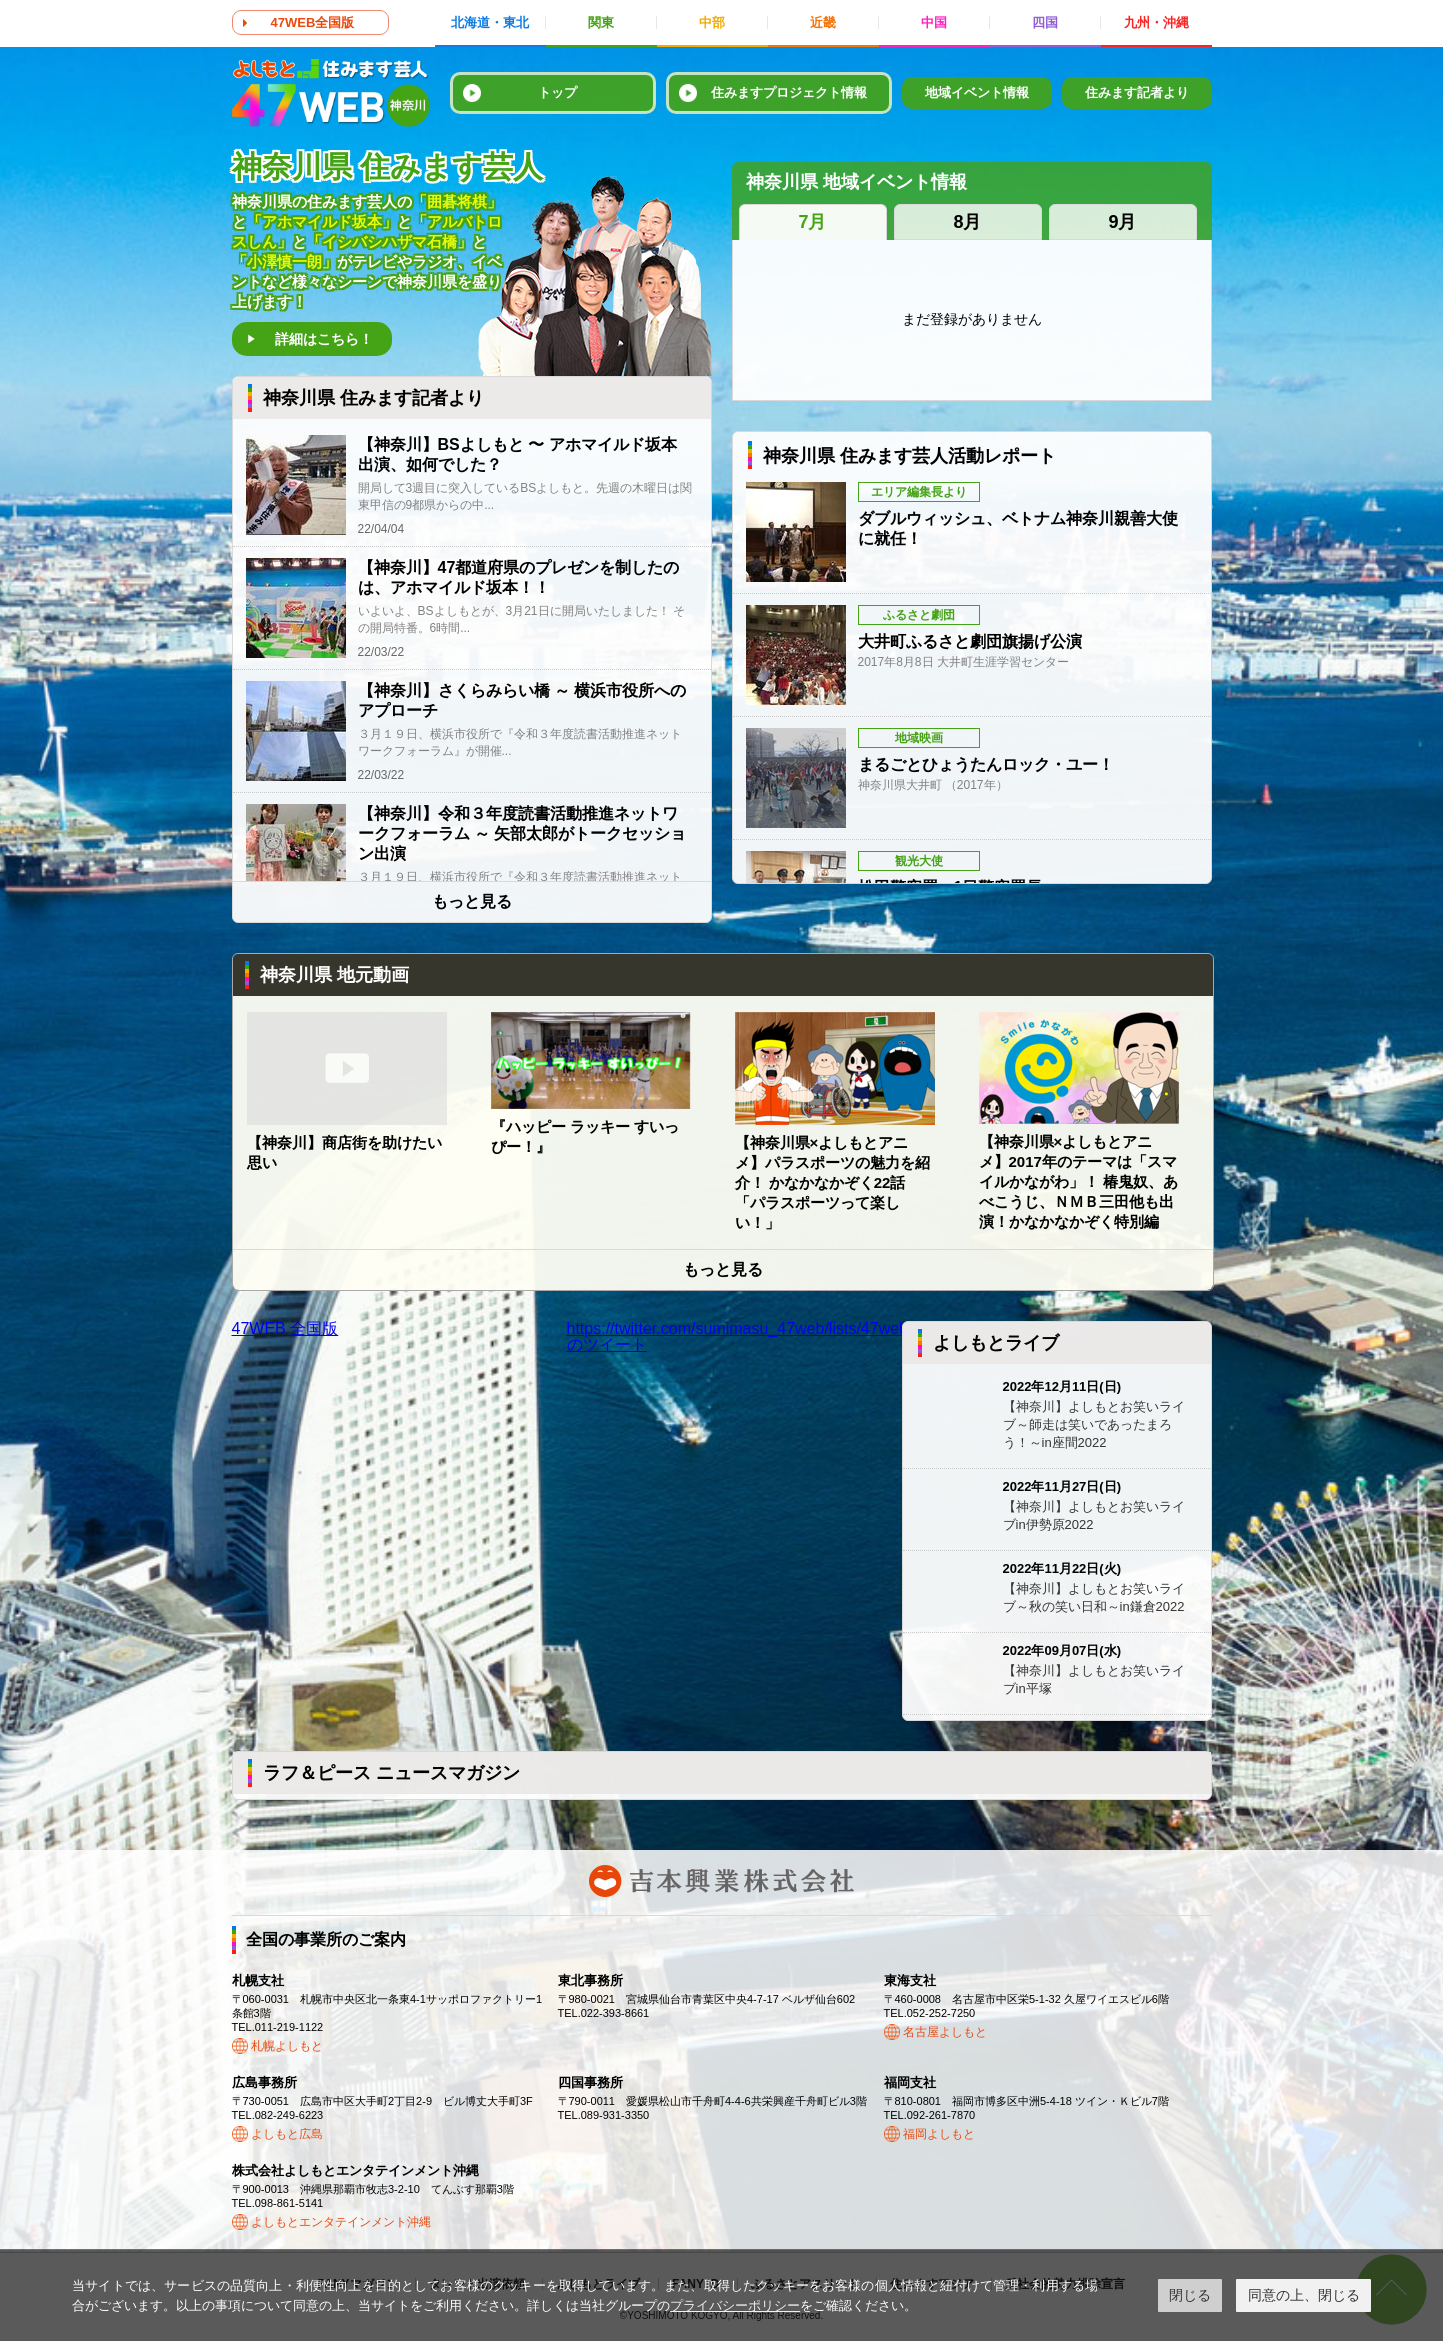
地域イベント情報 (977, 92)
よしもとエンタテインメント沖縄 (341, 2222)
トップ (557, 92)
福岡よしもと (939, 2134)
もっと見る (472, 902)
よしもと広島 (287, 2134)
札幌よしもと (287, 2046)
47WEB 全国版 (285, 1328)
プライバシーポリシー (735, 2305)
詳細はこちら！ (324, 339)
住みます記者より (1137, 92)
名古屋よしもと (945, 2032)
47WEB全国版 (313, 22)
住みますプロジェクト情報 (789, 92)
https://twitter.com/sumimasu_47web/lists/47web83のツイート (746, 1336)
